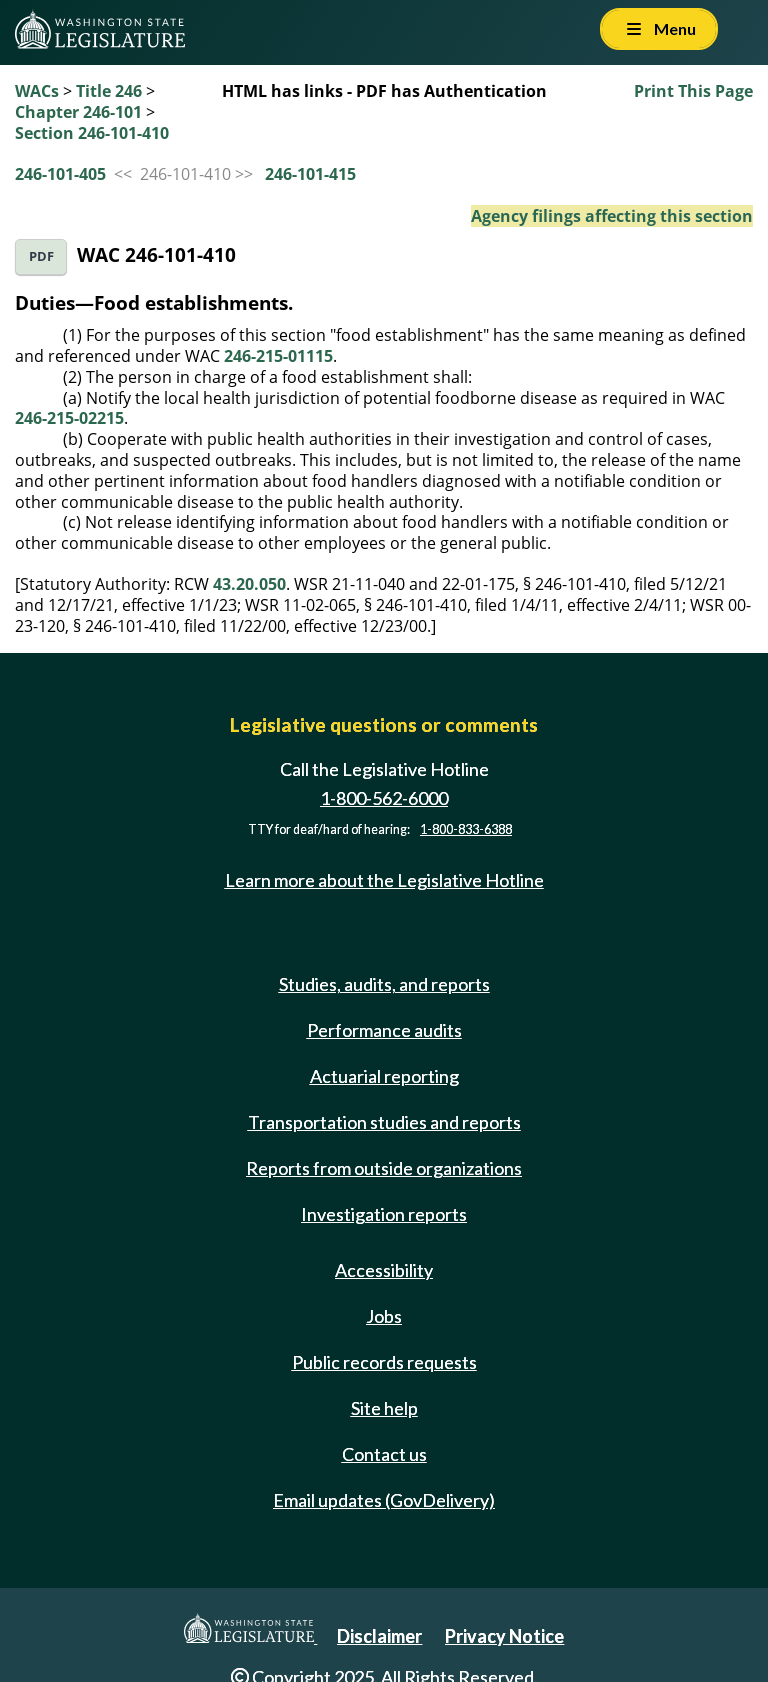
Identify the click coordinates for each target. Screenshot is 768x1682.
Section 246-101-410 (92, 133)
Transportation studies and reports (384, 1122)
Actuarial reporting (384, 1076)
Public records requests (384, 1362)
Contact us (384, 1454)
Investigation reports (384, 1214)
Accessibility (384, 1270)
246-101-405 (60, 174)
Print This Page (693, 91)
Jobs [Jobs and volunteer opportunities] (384, 1316)
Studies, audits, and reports (384, 984)
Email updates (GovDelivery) (384, 1500)
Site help (384, 1408)
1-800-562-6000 (384, 798)
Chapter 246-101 (78, 112)
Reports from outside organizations (384, 1168)
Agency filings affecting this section (612, 216)
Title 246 (109, 91)
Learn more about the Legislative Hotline (384, 880)
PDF (41, 256)
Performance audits (384, 1030)
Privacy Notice (504, 1636)
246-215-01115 (278, 356)
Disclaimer (379, 1636)
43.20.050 (249, 584)
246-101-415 (310, 174)
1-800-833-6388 (466, 829)
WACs (37, 91)
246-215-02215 (69, 418)
